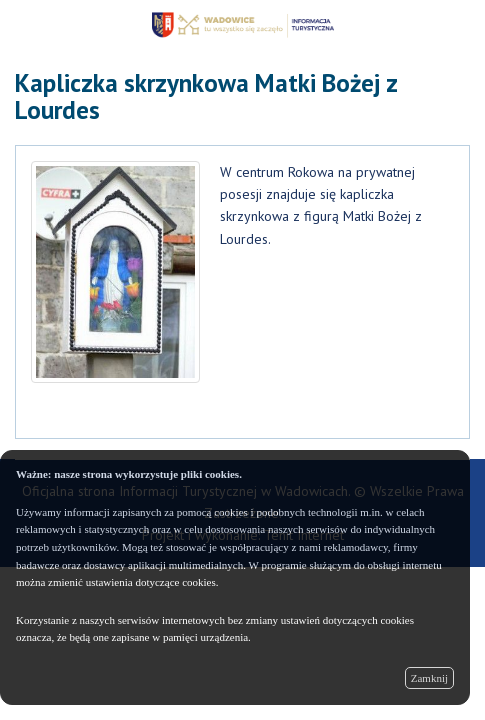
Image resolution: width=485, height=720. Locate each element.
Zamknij (429, 678)
